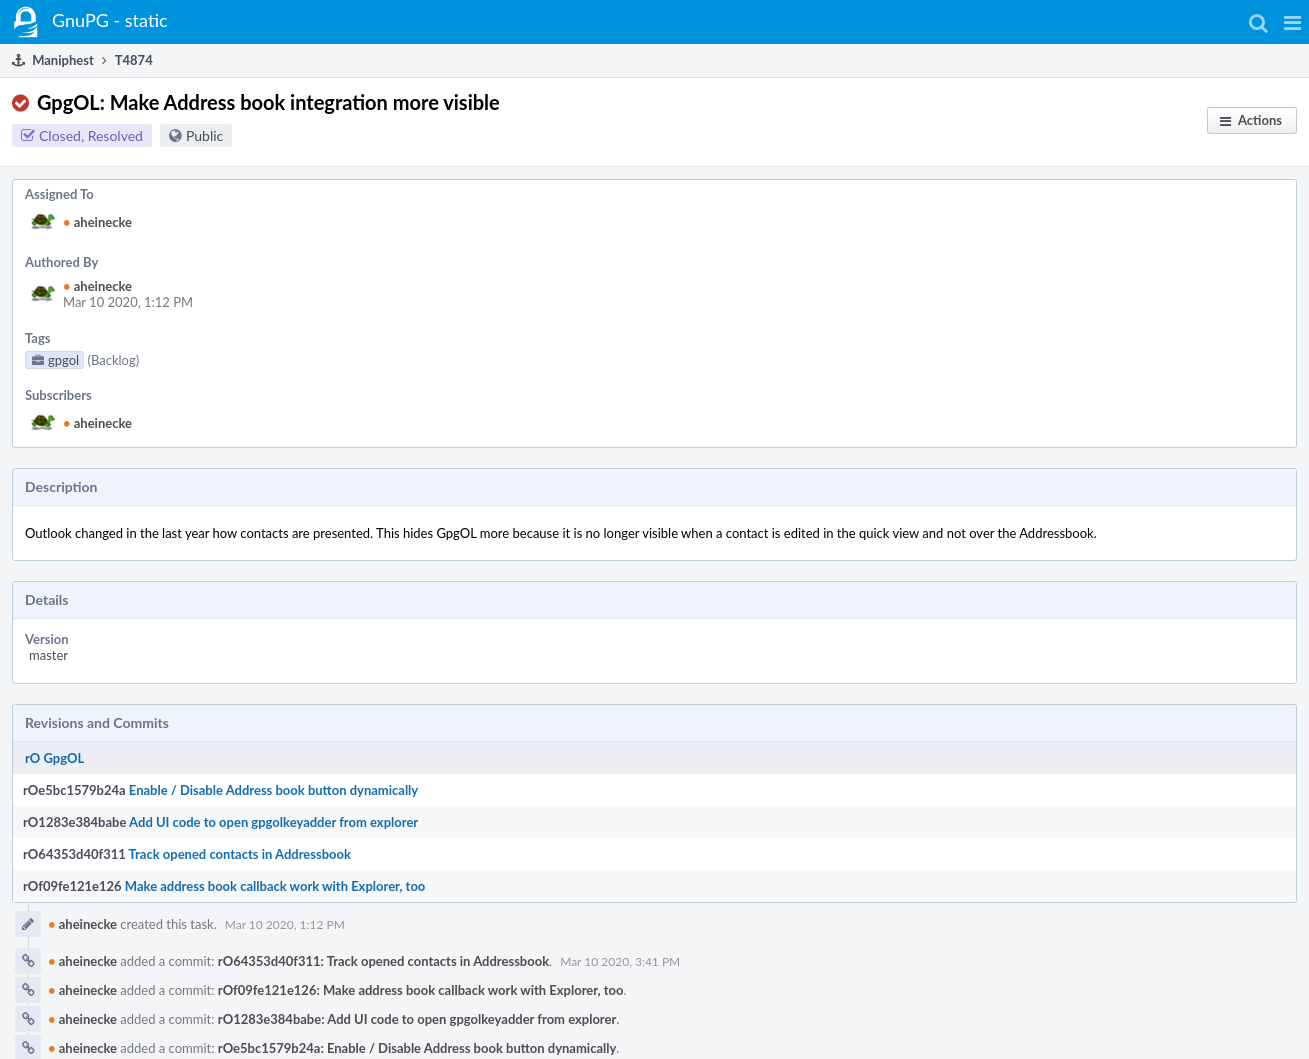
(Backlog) (113, 360)
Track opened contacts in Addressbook (240, 854)
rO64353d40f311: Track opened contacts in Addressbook (383, 961)
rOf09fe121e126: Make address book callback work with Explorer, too (421, 990)
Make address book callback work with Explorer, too (275, 886)
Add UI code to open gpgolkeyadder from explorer (273, 822)
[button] (1292, 22)
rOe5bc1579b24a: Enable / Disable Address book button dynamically (417, 1048)
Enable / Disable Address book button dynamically (273, 790)
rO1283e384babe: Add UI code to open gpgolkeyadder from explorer (417, 1019)
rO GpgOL (54, 758)
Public (204, 135)
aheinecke (97, 222)
